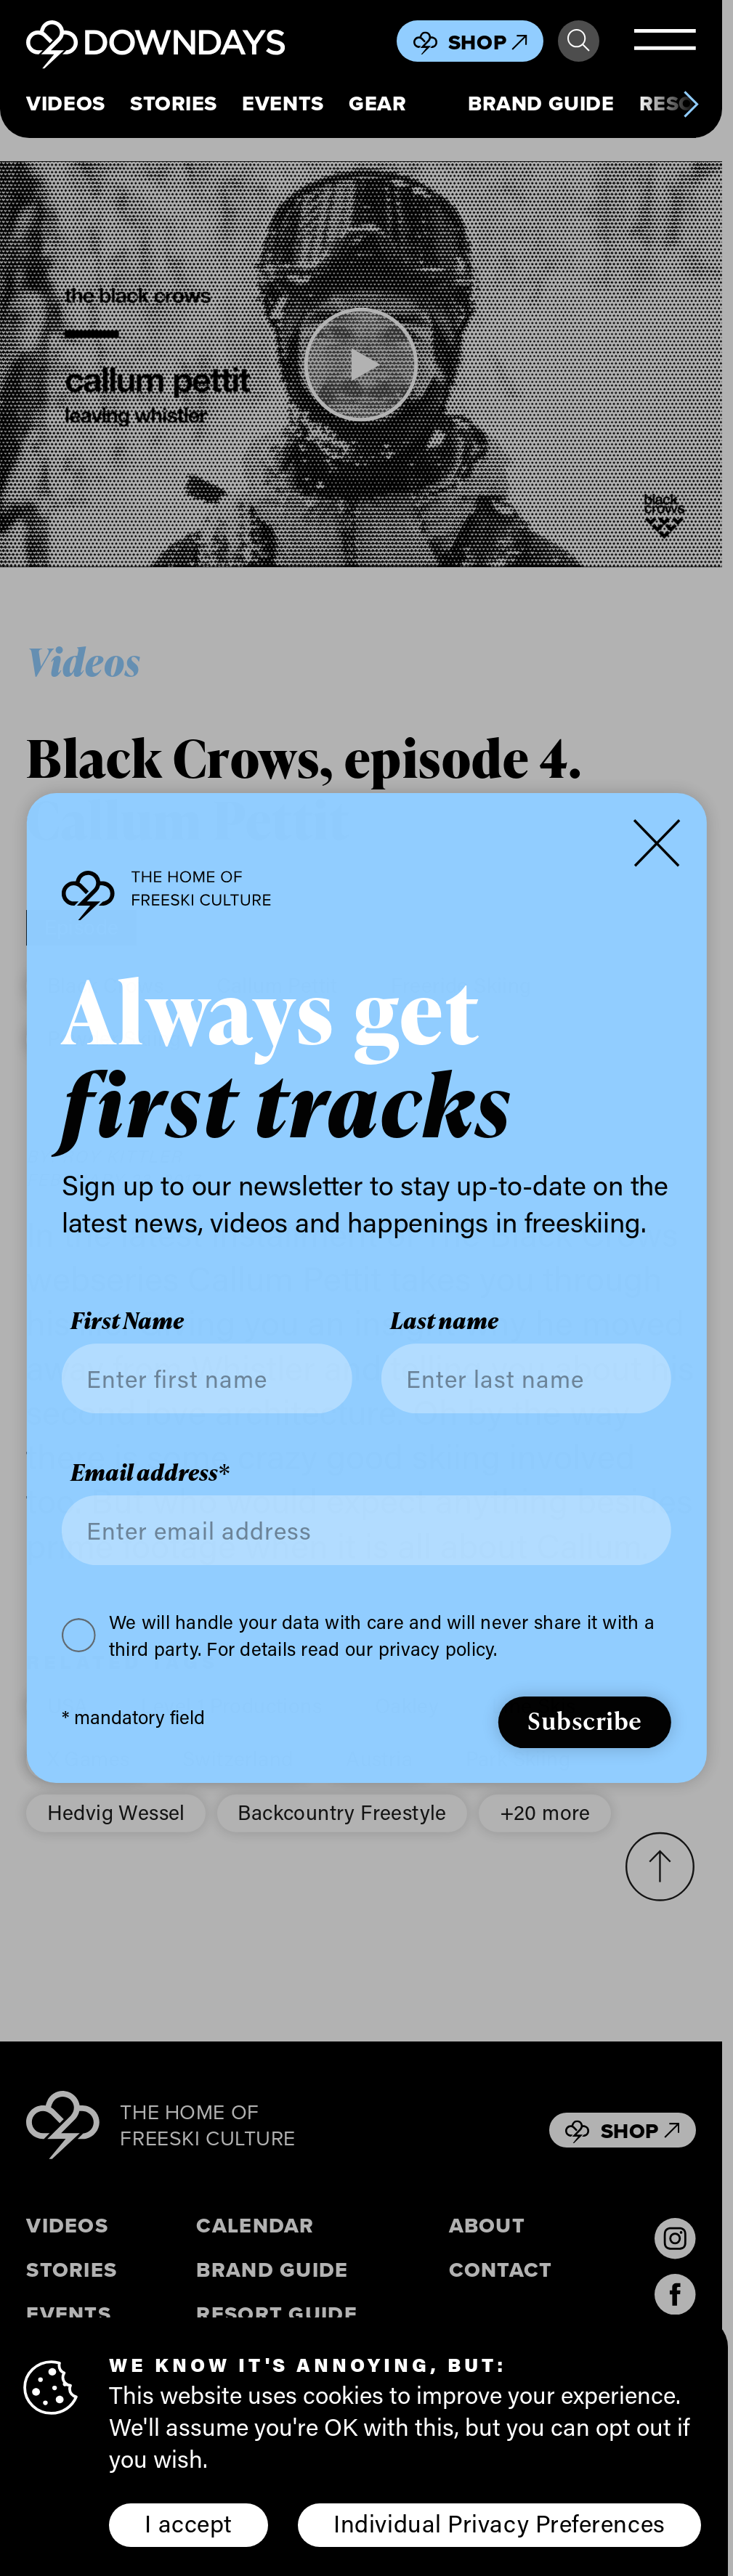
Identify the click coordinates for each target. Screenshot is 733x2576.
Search (578, 40)
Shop (487, 42)
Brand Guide (541, 103)
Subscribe (584, 1720)
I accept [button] (188, 2523)
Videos (65, 103)
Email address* (150, 1472)
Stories (173, 103)
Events (282, 103)
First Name (127, 1321)
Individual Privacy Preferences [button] (499, 2523)
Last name (444, 1321)
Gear (377, 103)
